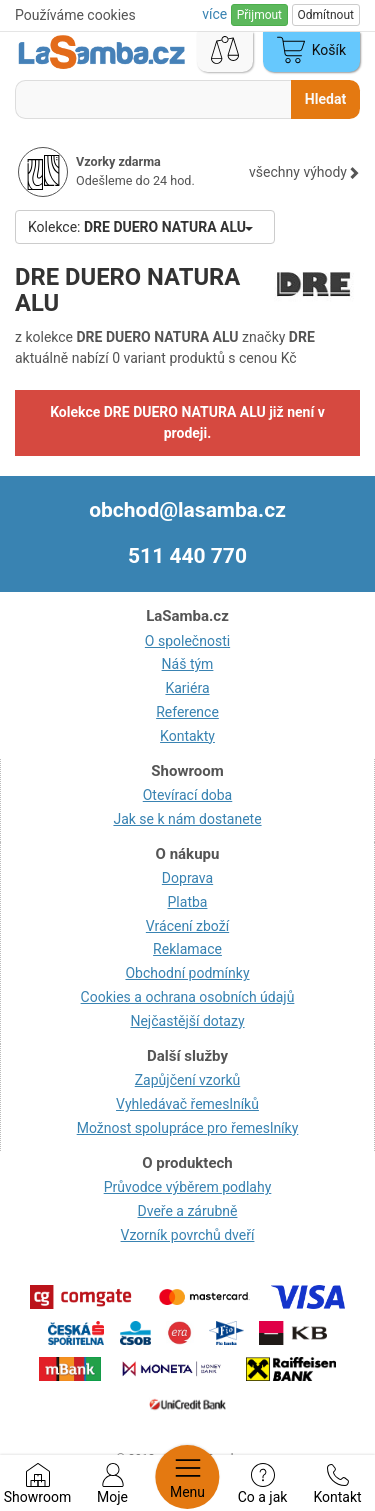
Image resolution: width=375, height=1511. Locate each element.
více (216, 14)
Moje (112, 1484)
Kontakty (187, 736)
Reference (187, 712)
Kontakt (337, 1484)
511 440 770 (187, 556)
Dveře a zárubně (188, 1211)
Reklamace (187, 949)
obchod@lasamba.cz (187, 510)
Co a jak (263, 1484)
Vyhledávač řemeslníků (187, 1104)
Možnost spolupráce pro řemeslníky (188, 1128)
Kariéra (187, 688)
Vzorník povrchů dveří (188, 1235)
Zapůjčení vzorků (188, 1080)
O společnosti (187, 641)
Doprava (187, 878)
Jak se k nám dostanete (187, 819)
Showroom (37, 1484)
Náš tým (188, 664)
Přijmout (259, 15)
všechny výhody (304, 172)
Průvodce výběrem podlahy (188, 1187)
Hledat (325, 99)
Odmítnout (326, 15)
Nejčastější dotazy (187, 1021)
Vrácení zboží (187, 926)
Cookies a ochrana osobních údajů (188, 997)
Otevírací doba (188, 795)
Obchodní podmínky (187, 973)
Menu (187, 1477)
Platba (188, 902)
